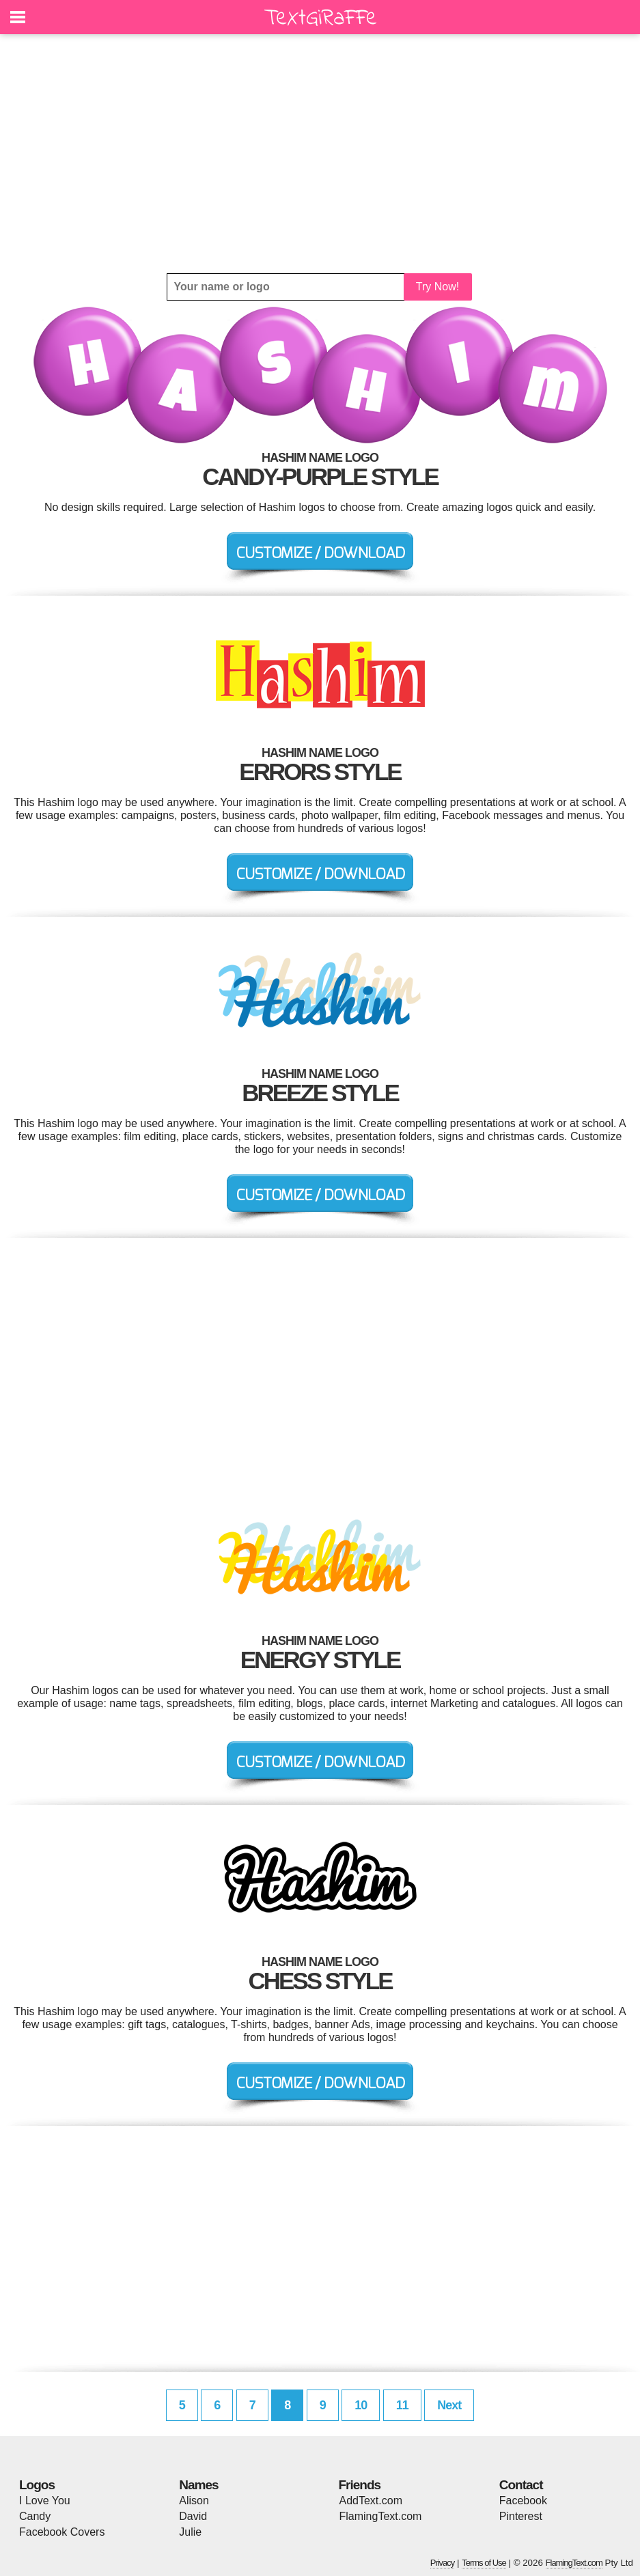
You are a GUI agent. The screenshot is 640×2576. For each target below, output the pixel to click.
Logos (37, 2485)
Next (449, 2405)
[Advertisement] (320, 153)
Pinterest (520, 2516)
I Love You (44, 2500)
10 (360, 2405)
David (193, 2516)
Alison (194, 2500)
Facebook (523, 2500)
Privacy (442, 2563)
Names (198, 2485)
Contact (521, 2485)
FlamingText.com (380, 2516)
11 (402, 2405)
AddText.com (370, 2500)
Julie (190, 2532)
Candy (35, 2516)
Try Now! (437, 286)
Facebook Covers (62, 2532)
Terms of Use (484, 2563)
